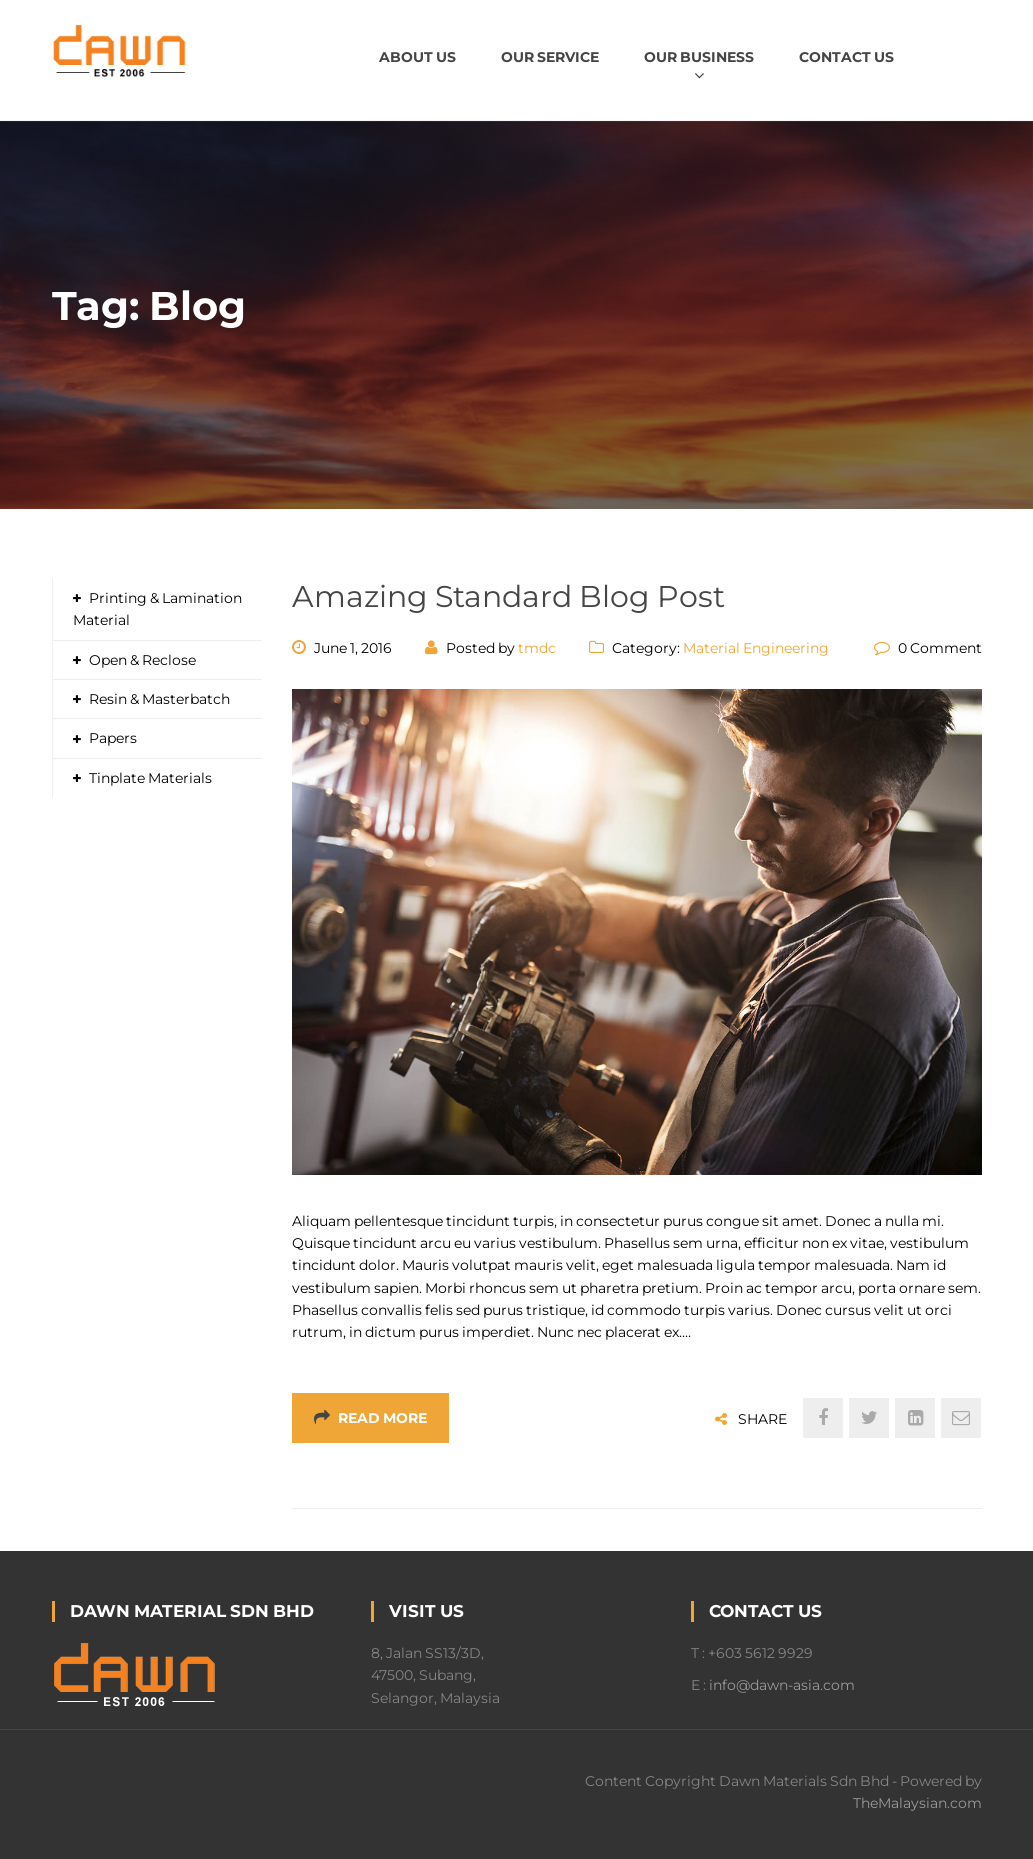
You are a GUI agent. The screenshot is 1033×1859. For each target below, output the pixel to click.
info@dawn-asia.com (782, 1685)
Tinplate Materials (150, 778)
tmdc (537, 648)
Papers (113, 738)
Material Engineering (756, 648)
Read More (370, 1418)
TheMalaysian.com (917, 1803)
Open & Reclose (142, 660)
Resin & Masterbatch (159, 699)
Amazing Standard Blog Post (508, 596)
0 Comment (940, 648)
